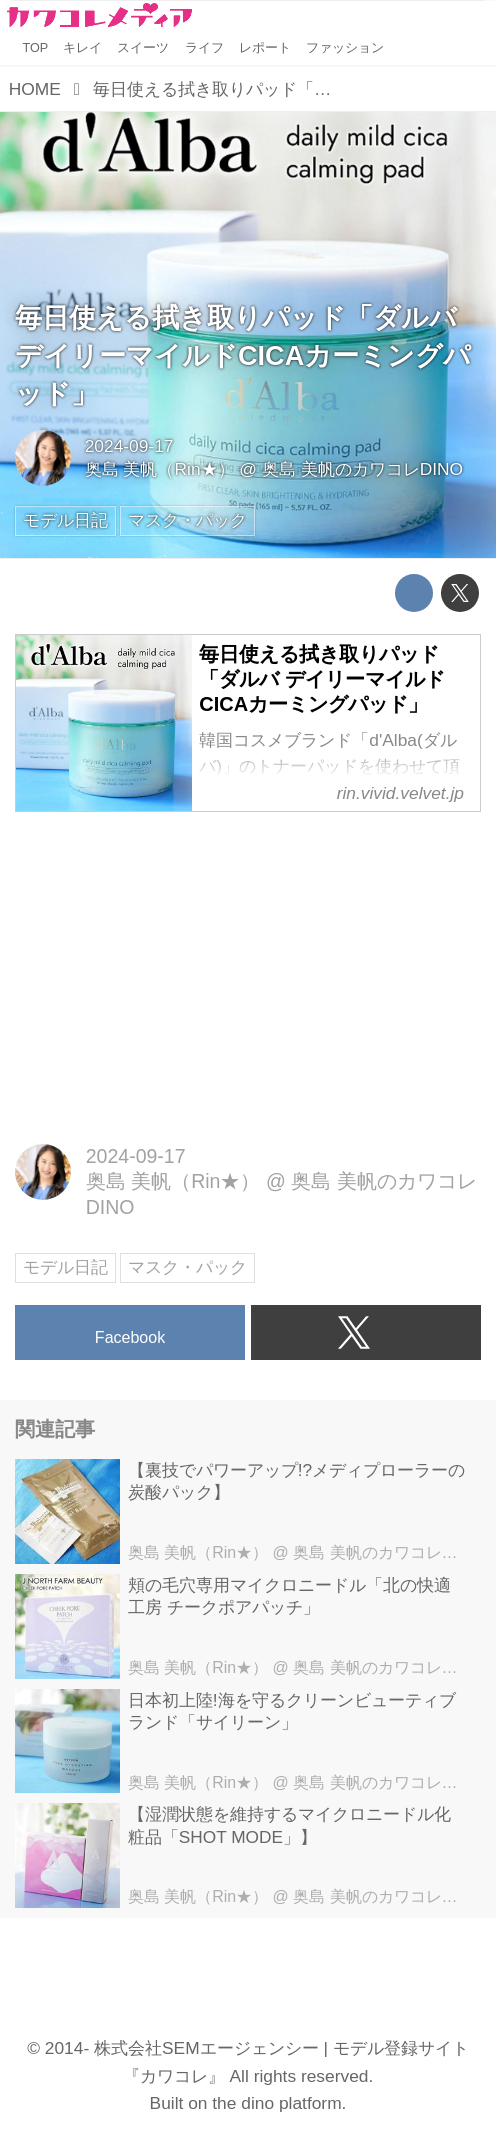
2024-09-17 (129, 446)
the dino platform (276, 2103)
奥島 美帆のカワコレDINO (362, 469)
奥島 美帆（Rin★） (160, 469)
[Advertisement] (248, 974)
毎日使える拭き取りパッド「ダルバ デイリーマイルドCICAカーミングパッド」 (243, 355)
